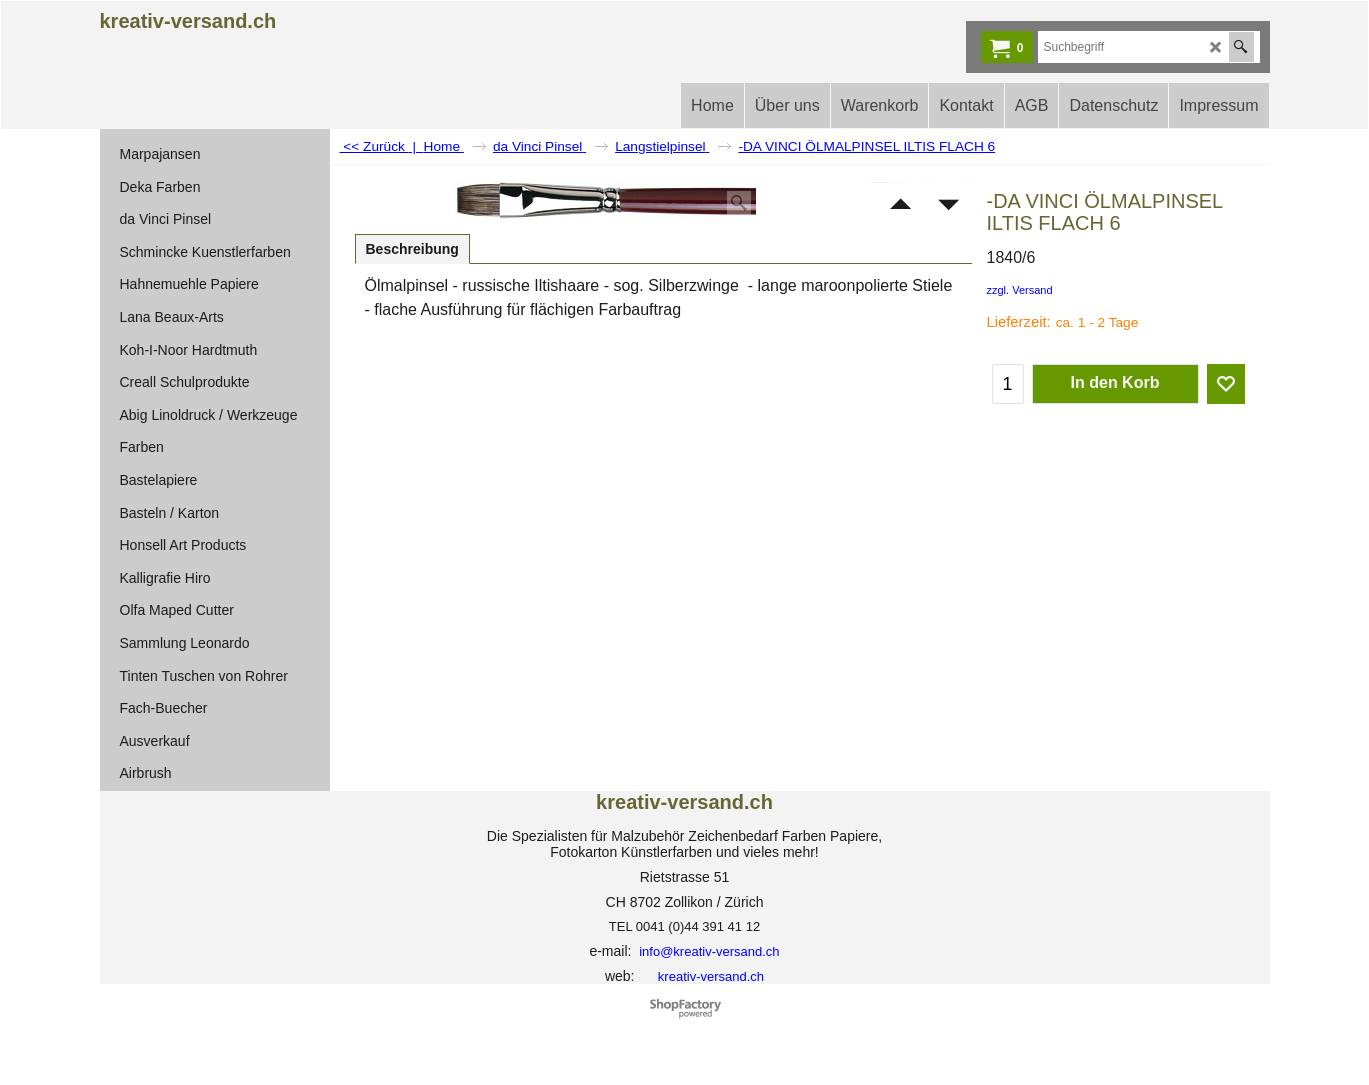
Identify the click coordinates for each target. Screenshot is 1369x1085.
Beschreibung (412, 249)
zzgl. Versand (1020, 290)
